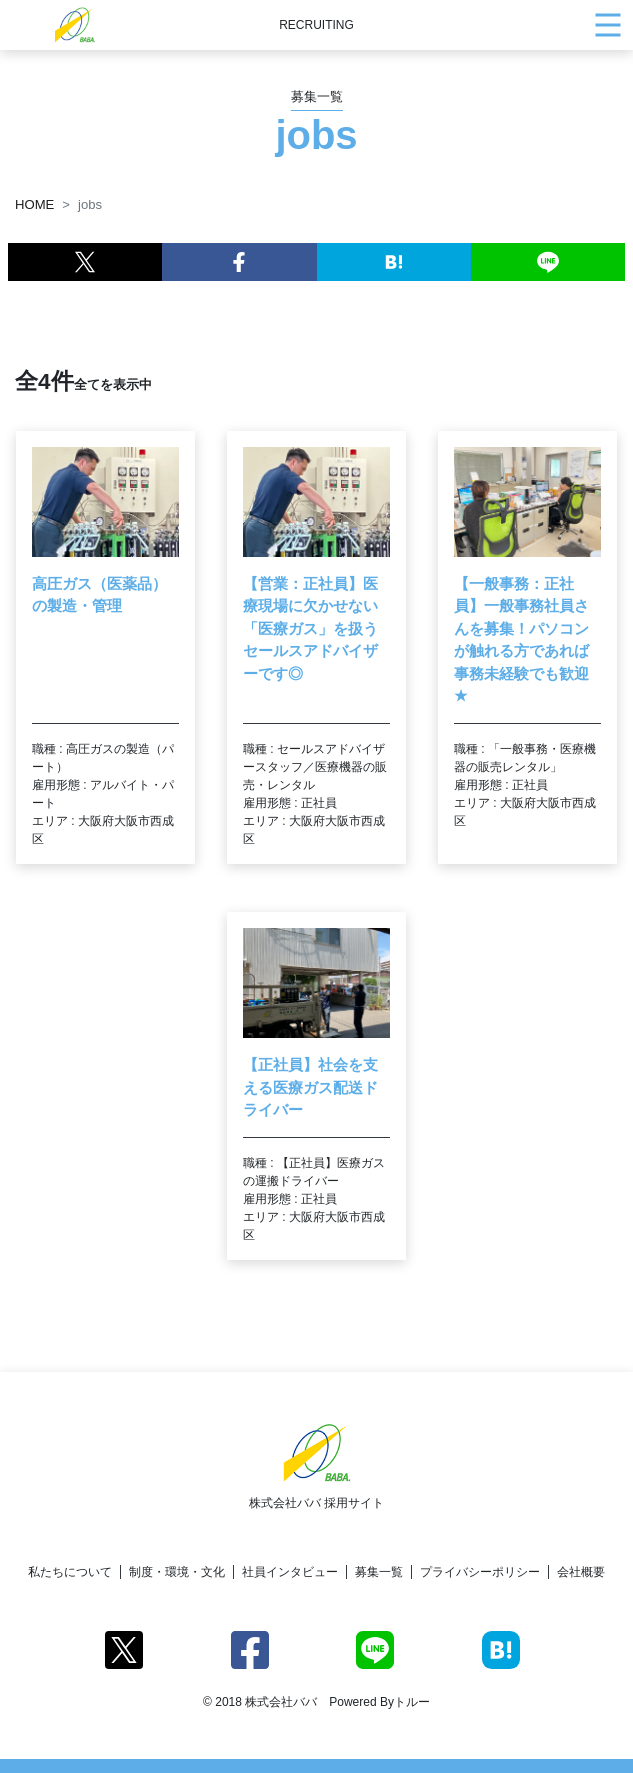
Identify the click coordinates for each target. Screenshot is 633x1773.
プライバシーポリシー (480, 1572)
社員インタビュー (290, 1572)
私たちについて (70, 1572)
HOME (34, 204)
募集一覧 (379, 1572)
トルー (412, 1702)
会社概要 (581, 1572)
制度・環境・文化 (177, 1572)
